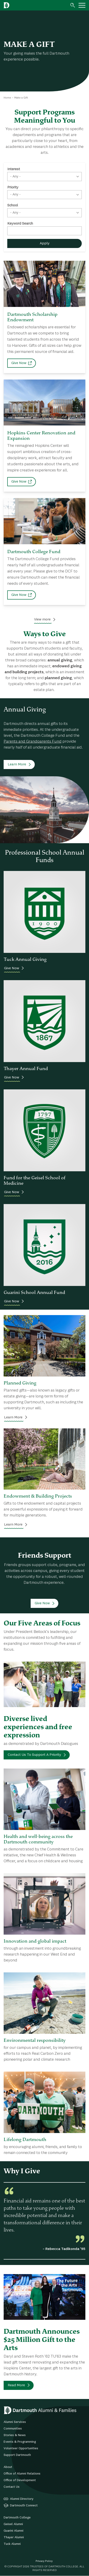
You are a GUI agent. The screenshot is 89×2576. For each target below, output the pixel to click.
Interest (13, 169)
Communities (13, 2428)
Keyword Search (20, 223)
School (12, 205)
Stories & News (15, 2435)
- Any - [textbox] (15, 176)
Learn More (17, 764)
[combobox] (44, 176)
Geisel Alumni (13, 2524)
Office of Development (20, 2480)
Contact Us (12, 2486)
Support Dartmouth (17, 2455)
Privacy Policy (44, 2561)
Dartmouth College (17, 2517)
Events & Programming (20, 2441)
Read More (16, 2385)
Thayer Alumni (14, 2537)
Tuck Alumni (12, 2544)
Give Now (18, 363)
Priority (12, 187)
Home (7, 97)
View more (42, 619)
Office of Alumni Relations (22, 2473)
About (8, 2467)
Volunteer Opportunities (21, 2448)
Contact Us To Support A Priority (34, 1755)
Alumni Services (15, 2422)
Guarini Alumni (13, 2530)
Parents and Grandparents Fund (33, 741)
